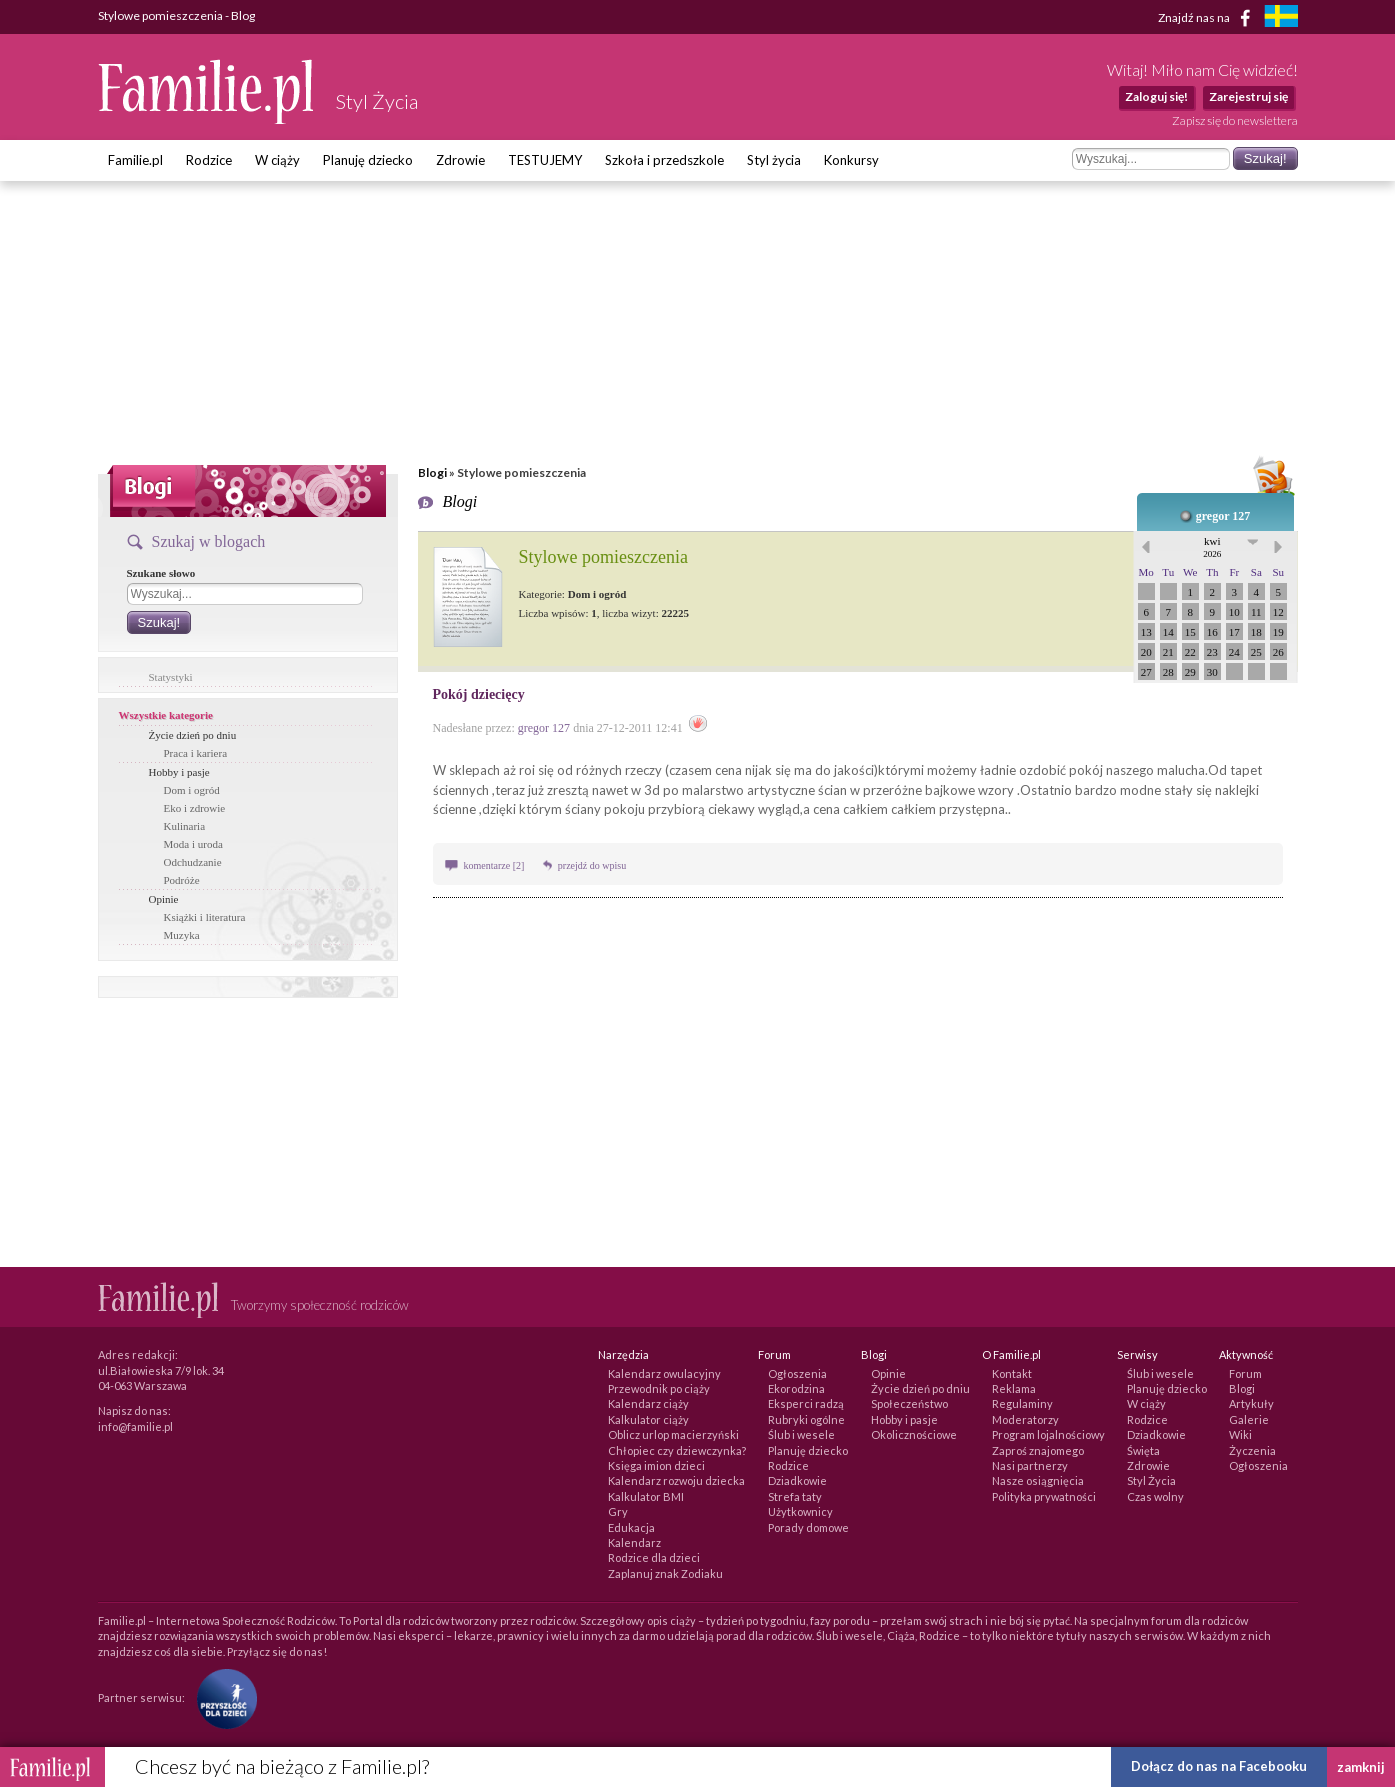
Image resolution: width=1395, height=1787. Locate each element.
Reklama (1014, 1388)
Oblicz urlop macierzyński (673, 1434)
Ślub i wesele (801, 1434)
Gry (618, 1511)
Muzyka (182, 935)
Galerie (1249, 1419)
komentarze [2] (495, 865)
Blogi (432, 472)
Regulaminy (1022, 1403)
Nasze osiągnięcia (1038, 1480)
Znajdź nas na (1207, 18)
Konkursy (851, 160)
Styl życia (774, 160)
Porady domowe (808, 1527)
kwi (1212, 547)
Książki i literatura (205, 917)
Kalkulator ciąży (648, 1419)
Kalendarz (634, 1542)
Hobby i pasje (179, 772)
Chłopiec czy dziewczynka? (677, 1450)
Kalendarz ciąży (648, 1403)
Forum (1245, 1373)
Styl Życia (1151, 1480)
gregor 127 (1223, 516)
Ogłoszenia (797, 1373)
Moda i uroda (193, 844)
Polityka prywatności (1044, 1496)
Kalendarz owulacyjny (664, 1373)
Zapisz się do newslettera (1235, 120)
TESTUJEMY (545, 160)
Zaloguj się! (1156, 96)
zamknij (1361, 1767)
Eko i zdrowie (195, 808)
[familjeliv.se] (1281, 18)
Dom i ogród (192, 790)
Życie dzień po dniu (193, 735)
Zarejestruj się (1248, 96)
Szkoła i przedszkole (664, 160)
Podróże (182, 880)
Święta (1143, 1450)
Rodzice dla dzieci (654, 1557)
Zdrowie (460, 160)
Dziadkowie (797, 1480)
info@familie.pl (135, 1426)
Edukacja (631, 1527)
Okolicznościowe (914, 1434)
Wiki (1240, 1434)
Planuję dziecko (368, 160)
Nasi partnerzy (1030, 1465)
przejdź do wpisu (592, 865)
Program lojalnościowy (1048, 1434)
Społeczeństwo (909, 1403)
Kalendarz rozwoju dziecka (676, 1480)
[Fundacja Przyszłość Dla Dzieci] (222, 1697)
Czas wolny (1155, 1496)
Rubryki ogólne (806, 1419)
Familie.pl (135, 160)
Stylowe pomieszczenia (603, 557)
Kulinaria (185, 826)
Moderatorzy (1025, 1419)
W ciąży (277, 160)
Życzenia (1252, 1450)
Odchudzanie (193, 862)
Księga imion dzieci (656, 1465)
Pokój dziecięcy (479, 694)
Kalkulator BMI (646, 1496)
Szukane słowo (161, 573)
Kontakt (1012, 1373)
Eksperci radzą (806, 1403)
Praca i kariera (196, 753)
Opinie (164, 899)
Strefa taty (795, 1496)
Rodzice (209, 160)
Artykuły (1251, 1403)
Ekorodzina (796, 1388)
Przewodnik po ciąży (659, 1388)
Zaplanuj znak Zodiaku (665, 1573)
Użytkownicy (800, 1511)
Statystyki (171, 677)
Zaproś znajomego (1038, 1450)
